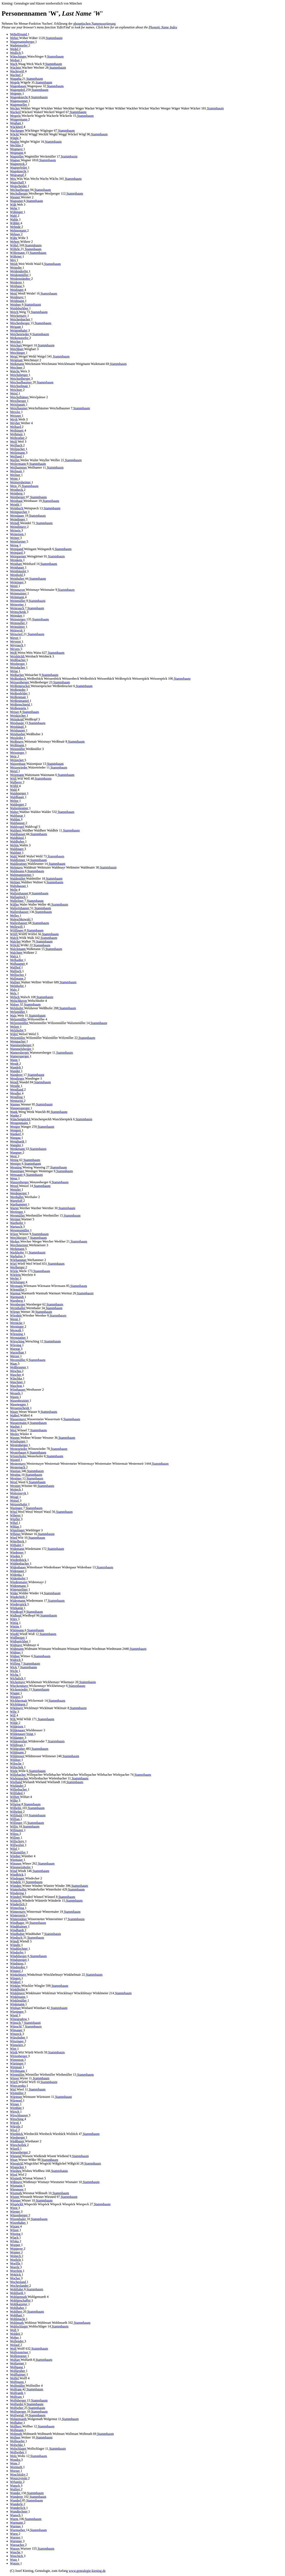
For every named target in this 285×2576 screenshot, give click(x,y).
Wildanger (17, 1737)
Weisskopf (17, 719)
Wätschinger (18, 56)
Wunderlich (18, 2508)
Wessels (15, 1393)
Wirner (15, 2104)
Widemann (17, 1548)
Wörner (15, 1312)
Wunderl (16, 2500)
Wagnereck (18, 164)
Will (13, 1715)
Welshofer (17, 1008)
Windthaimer (19, 1926)
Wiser (14, 2159)
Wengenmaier (19, 1123)
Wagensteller (19, 104)
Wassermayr (18, 1419)
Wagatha (16, 78)
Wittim (15, 1626)
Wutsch (15, 2485)
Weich (14, 312)
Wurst (14, 2533)
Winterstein (18, 1915)
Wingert (15, 1978)
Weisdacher (18, 667)
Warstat (15, 1349)
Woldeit (15, 2334)
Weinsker (16, 615)
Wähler (15, 223)
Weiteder (16, 267)
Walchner (16, 952)
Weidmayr (17, 297)
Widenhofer (18, 1578)
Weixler (15, 412)
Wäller (15, 904)
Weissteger (17, 752)
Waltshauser (18, 886)
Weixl (14, 393)
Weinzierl (16, 634)
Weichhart (17, 349)
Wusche (15, 2552)
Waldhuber (17, 841)
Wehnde (15, 227)
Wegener (16, 93)
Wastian (15, 1471)
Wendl (14, 1082)
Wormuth (16, 2467)
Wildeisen (17, 1726)
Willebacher (18, 1774)
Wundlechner (19, 2511)
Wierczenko (18, 2085)
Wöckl (14, 134)
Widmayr (16, 1645)
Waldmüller (18, 878)
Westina (15, 1474)
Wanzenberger (19, 1182)
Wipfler (15, 1519)
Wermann (16, 1286)
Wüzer (15, 2230)
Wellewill (16, 926)
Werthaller (17, 1197)
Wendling (16, 1097)
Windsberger (19, 1956)
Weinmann (17, 597)
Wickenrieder (19, 1689)
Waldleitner (18, 860)
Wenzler (16, 1189)
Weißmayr (17, 741)
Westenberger (19, 1445)
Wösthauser (18, 1389)
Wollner (15, 2437)
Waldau (15, 819)
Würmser (16, 2097)
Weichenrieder (20, 334)
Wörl (14, 1263)
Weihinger (17, 430)
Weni (14, 1156)
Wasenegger (18, 1404)
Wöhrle (15, 249)
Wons (14, 2463)
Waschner (17, 1382)
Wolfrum (16, 2396)
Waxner (15, 197)
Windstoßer (18, 1967)
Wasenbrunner (20, 1400)
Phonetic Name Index (163, 27)
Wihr (13, 1711)
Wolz (14, 2456)
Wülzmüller (18, 1852)
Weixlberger (18, 401)
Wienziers (17, 2045)
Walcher (16, 941)
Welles (15, 915)
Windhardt (17, 1930)
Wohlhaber (17, 2308)
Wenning (16, 1167)
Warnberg (16, 1300)
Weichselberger (20, 378)
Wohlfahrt (17, 2289)
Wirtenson (17, 2059)
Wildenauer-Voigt (22, 1734)
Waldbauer (17, 797)
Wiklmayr (17, 1708)
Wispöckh (17, 2204)
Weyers (15, 649)
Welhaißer (17, 960)
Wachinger (17, 130)
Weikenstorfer (19, 338)
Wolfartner (17, 2363)
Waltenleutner (19, 808)
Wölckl (15, 945)
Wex (13, 178)
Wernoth (16, 1330)
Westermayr (18, 1463)
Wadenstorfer (19, 45)
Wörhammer (18, 1260)
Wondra (15, 2459)
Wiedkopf (17, 1611)
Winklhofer (18, 1989)
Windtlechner (19, 1948)
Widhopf (16, 1615)
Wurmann (17, 2522)
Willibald (16, 1815)
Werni (14, 1319)
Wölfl (14, 934)
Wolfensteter (18, 2356)
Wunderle (16, 2504)
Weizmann (17, 775)
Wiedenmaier (19, 1582)
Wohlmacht (18, 2319)
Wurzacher (17, 2545)
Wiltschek (17, 1767)
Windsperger (19, 1960)
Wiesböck (17, 2134)
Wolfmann (17, 2382)
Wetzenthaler (19, 1504)
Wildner (15, 1760)
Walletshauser (19, 893)
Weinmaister (18, 593)
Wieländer (17, 1785)
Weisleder (17, 738)
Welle (14, 889)
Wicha (14, 1674)
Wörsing (16, 1345)
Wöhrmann (18, 252)
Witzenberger (19, 2215)
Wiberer (15, 1515)
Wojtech (16, 1489)
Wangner (16, 1152)
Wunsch (15, 2515)
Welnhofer (17, 986)
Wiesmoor (17, 2189)
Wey (13, 260)
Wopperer (17, 2248)
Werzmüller (18, 1360)
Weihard (16, 427)
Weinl (14, 586)
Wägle (14, 138)
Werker (15, 1241)
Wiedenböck (18, 1560)
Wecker (15, 108)
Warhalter (17, 1256)
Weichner (16, 367)
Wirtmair (16, 2067)
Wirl (13, 2089)
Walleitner (17, 900)
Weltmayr (16, 867)
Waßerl (15, 1415)
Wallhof (15, 967)
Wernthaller (18, 1308)
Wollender (17, 2341)
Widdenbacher (20, 1563)
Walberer (16, 782)
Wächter (16, 67)
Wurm (14, 2519)
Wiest (14, 2208)
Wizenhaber (18, 2222)
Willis (14, 1826)
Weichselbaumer (21, 382)
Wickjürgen (18, 1704)
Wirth (14, 2052)
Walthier (16, 852)
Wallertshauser (20, 908)
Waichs (15, 371)
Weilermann (18, 464)
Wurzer (15, 2548)
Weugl (14, 1497)
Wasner (15, 1437)
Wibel (14, 1523)
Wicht (14, 1671)
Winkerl (15, 1982)
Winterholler (18, 1889)
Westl (14, 1482)
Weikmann (17, 364)
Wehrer (15, 241)
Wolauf (15, 2345)
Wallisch (16, 971)
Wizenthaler (18, 2219)
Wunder (15, 2493)
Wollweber (17, 2452)
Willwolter (17, 1845)
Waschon (16, 1386)
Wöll (13, 778)
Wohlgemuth (19, 2296)
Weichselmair (19, 386)
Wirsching (17, 2119)
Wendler (16, 1093)
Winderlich (17, 1904)
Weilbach (16, 445)
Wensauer (17, 1175)
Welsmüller (18, 1012)
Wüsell (15, 2148)
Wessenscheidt (20, 1408)
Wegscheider (19, 186)
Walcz (14, 956)
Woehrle (16, 2259)
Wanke (15, 1115)
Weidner (16, 304)
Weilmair (16, 471)
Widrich (15, 1660)
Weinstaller (18, 623)
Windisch (16, 1937)
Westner (15, 1486)
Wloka (15, 2241)
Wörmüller (17, 1289)
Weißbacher (18, 660)
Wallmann (17, 978)
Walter (14, 812)
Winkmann (17, 2004)
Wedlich (16, 53)
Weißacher (17, 675)
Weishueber (18, 734)
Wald (14, 789)
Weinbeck (17, 489)
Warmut (15, 1293)
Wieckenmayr (19, 1686)
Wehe (14, 208)
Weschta (16, 1371)
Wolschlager (18, 2448)
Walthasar (17, 815)
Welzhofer (17, 1030)
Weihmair (17, 434)
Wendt (14, 1063)
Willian (15, 1819)
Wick (14, 1667)
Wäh (13, 204)
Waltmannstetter (21, 875)
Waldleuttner (19, 863)
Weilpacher (18, 449)
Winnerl (15, 1971)
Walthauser (18, 823)
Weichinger (18, 352)
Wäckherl (16, 127)
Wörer (14, 1234)
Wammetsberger (21, 1045)
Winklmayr (18, 1993)
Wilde (14, 1723)
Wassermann (18, 1423)
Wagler (15, 141)
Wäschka (16, 1378)
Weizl (14, 771)
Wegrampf (17, 175)
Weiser (15, 712)
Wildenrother (19, 1741)
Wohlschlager (19, 2326)
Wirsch (15, 2111)
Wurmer (16, 2526)
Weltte (14, 801)
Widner (15, 1656)
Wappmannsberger (22, 41)
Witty (14, 1619)
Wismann (16, 2185)
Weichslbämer (19, 397)
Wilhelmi (16, 1811)
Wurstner (16, 2541)
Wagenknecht (19, 97)
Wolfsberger (18, 2400)
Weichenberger (20, 323)
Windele (16, 1882)
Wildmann (17, 1752)
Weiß (14, 652)
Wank (14, 1112)
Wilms (14, 1834)
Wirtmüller (17, 2074)
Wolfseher (17, 2408)
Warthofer (17, 1223)
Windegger (17, 1878)
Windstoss (17, 1963)
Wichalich (17, 1678)
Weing (14, 545)
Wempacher (18, 1041)
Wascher (16, 1374)
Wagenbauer (18, 86)
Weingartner (18, 556)
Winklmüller (18, 2000)
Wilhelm (16, 1808)
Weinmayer (18, 589)
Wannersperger (20, 1108)
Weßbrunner (18, 1367)
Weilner (15, 475)
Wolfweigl (17, 2415)
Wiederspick (18, 1604)
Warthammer (19, 1204)
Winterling (17, 1908)
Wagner (15, 160)
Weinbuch (17, 508)
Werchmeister (19, 1245)
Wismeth (16, 2178)
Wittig (14, 1623)
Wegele (15, 82)
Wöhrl (14, 245)
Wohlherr (16, 2311)
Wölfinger (17, 930)
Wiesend (16, 2156)
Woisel (15, 1500)
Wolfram (16, 2389)
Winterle (16, 1900)
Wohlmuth (17, 2322)
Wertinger (17, 1212)
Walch (14, 938)
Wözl (14, 1511)
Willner (15, 1837)
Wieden (15, 1556)
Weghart (16, 123)
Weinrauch (17, 608)
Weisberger (18, 663)
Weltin (14, 845)
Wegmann (17, 152)
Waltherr (16, 830)
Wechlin (16, 145)
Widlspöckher (19, 1641)
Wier (13, 2048)
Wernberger (18, 1304)
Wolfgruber (18, 2371)
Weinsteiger (18, 619)
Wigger (15, 1693)
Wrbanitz (16, 2482)
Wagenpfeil (18, 90)
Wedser (15, 60)
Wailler (15, 460)
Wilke (14, 1800)
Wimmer (16, 1863)
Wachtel (15, 75)
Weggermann (19, 119)
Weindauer (17, 515)
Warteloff (16, 1200)
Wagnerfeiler (19, 167)
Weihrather (17, 438)
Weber (14, 38)
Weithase (16, 286)
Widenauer (17, 1571)
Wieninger (17, 2011)
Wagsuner (17, 201)
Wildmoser (17, 1756)
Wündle (15, 1945)
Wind (14, 1871)
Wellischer (17, 975)
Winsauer (16, 2030)
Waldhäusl (17, 838)
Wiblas (15, 1526)
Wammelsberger (21, 1049)
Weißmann (17, 745)
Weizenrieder (19, 767)
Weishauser (18, 730)
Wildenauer (18, 1730)
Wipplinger (18, 1530)
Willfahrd (16, 1793)
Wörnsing (17, 1334)
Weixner (16, 415)
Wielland (16, 1782)
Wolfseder (17, 2404)
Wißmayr (16, 2182)
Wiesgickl (17, 2163)
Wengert (16, 1130)
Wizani (15, 2226)
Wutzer (15, 2563)
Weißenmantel (20, 701)
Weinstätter (18, 626)
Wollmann (17, 2430)
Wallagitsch (18, 897)
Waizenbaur (18, 763)
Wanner (15, 1104)
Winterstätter (19, 1919)
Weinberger (18, 497)
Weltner (15, 882)
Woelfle (15, 2263)
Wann (14, 1060)
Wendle (15, 1086)
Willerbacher (19, 1789)
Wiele (14, 1771)
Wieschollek (18, 2145)
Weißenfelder (19, 693)
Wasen (14, 1397)
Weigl (14, 356)
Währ (14, 238)
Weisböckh (17, 656)
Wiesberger (18, 2137)
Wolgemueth (18, 2419)
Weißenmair (18, 697)
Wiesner (15, 2200)
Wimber (15, 1856)
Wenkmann (18, 1149)
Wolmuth (16, 2433)
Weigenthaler (19, 330)
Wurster (15, 2537)
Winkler (15, 1985)
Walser (15, 1004)
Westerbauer (18, 1452)
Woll (13, 2330)
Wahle (14, 219)
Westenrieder (19, 1449)
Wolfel (15, 2378)
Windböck (17, 1874)
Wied (14, 1537)
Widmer (15, 1652)
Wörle (14, 1271)
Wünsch (15, 2022)
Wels (13, 993)
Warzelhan (17, 1352)
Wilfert (15, 1797)
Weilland (16, 456)
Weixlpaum (18, 404)
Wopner (15, 2252)
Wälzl (14, 1034)
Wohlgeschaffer (21, 2300)
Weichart (16, 345)
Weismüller (18, 749)
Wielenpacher (19, 1778)
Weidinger (17, 290)
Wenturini (17, 1100)
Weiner (15, 538)
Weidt (14, 264)
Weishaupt (17, 723)
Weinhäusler (18, 571)
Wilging (15, 1804)
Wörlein (15, 1274)
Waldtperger (18, 793)
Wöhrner (16, 256)
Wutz (14, 2559)
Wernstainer (18, 1337)
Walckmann (18, 949)
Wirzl (14, 2130)
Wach (14, 64)
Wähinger (17, 212)
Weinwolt (16, 630)
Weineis (15, 530)
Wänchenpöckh (20, 1119)
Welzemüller (18, 1019)
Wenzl (14, 1186)
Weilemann (18, 452)
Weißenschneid (20, 704)
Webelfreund (19, 34)
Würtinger (17, 2063)
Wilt (13, 1719)
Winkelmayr (18, 1974)
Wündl (15, 1941)
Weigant (16, 327)
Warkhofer (17, 1252)
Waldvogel (17, 826)
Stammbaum (53, 38)
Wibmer (15, 1534)
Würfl (14, 2082)
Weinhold (16, 575)
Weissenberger (20, 682)
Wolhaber (16, 2422)
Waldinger (17, 849)
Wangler (16, 1145)
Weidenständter (20, 278)
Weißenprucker (20, 686)
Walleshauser (19, 923)
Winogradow (19, 2019)
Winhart (15, 2008)
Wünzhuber (18, 2037)
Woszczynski (19, 2478)
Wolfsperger (18, 2411)
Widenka (16, 1574)
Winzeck (16, 2034)
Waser (14, 1411)
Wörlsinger (18, 1282)
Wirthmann (18, 2071)
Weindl (15, 523)
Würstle (15, 2126)
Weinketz (16, 560)
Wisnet (15, 2197)
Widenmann (18, 1586)
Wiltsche (16, 1763)
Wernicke (16, 1323)
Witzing (15, 2234)
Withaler (16, 1545)
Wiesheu (16, 2171)
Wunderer (17, 2496)
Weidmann (17, 301)
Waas (14, 1363)
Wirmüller (17, 2093)
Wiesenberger (19, 2152)
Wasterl (15, 1460)
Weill (14, 441)
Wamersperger (20, 1056)
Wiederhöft (18, 1597)
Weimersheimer (21, 482)
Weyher (15, 423)
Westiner (16, 1478)
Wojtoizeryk (18, 1493)
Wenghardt (17, 1141)
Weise (14, 671)
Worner (15, 2471)
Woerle (15, 2267)
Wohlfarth (17, 2293)
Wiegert (15, 1697)
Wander (15, 1071)
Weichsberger (19, 375)
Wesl (13, 1430)
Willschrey (17, 1841)
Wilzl (14, 1848)
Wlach (14, 2237)
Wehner (15, 234)
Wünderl (16, 1897)
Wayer (14, 638)
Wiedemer (17, 1552)
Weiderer (16, 282)
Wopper (15, 2245)
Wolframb (17, 2393)
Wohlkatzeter (19, 2304)
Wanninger (17, 1171)
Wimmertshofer (21, 1867)
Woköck (16, 2274)
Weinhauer (17, 567)
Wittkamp (17, 1608)
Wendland (17, 1089)
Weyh (14, 419)
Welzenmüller (19, 1023)
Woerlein (16, 2271)
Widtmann (17, 1648)
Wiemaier (16, 1860)
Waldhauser (18, 834)
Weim (14, 478)
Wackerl (16, 112)
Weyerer (16, 641)
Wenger (15, 1126)
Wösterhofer (18, 1456)
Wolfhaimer (18, 2374)
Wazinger (16, 1508)
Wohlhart (16, 2315)
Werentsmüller (20, 1230)
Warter (15, 1208)
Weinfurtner (18, 541)
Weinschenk (18, 612)
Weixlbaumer (19, 408)
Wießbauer (17, 2141)
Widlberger (18, 1637)
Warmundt (17, 1297)
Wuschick (17, 2556)
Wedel (14, 49)
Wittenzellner (19, 1589)
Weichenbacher (20, 319)
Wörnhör (16, 1315)
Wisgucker (17, 2167)
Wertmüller (18, 1215)
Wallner (15, 982)
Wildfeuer (17, 1745)
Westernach (18, 1467)
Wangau (15, 1137)
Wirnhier (16, 2108)
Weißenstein (18, 708)
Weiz (13, 756)
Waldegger (17, 804)
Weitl (14, 293)
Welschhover (19, 1000)
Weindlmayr (18, 526)
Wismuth (16, 2193)
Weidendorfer (19, 271)
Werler (15, 1278)
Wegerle (16, 115)
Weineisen (17, 534)
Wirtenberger (19, 2056)
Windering (17, 1893)
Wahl (14, 215)
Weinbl (15, 504)
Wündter (16, 1885)
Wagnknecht (18, 171)
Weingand (17, 549)
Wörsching (17, 1341)
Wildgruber (18, 1748)
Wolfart (15, 2359)
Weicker (16, 341)
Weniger (16, 1163)
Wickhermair (19, 1700)
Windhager (17, 1922)
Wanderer (16, 1075)
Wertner (15, 1219)
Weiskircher (18, 715)
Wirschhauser (19, 2115)
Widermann (18, 1600)
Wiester (15, 2211)
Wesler (15, 1434)
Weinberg (16, 493)
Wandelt (16, 1067)
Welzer (15, 1026)
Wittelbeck (17, 1541)
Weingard (16, 552)
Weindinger (18, 519)
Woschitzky (18, 2474)
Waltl (14, 856)
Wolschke (17, 2445)
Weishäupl (17, 726)
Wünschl (16, 2026)
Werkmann (17, 1249)
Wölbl (14, 786)
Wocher (15, 2278)
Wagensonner (19, 101)
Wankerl (16, 1134)
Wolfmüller (18, 2385)
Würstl (15, 2122)
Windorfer (17, 1952)
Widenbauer (18, 1567)
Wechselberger (20, 190)
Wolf (13, 2348)
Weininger (17, 582)
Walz (13, 1015)
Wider (14, 1593)
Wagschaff (17, 182)
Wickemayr (18, 1682)
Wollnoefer (18, 2441)
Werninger (17, 1326)
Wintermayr (18, 1911)
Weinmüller (18, 601)
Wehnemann (18, 230)
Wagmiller (17, 156)
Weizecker (17, 760)
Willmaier (17, 1830)
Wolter (15, 2337)
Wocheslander (19, 2285)
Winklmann (18, 1997)
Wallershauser (19, 912)
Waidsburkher (19, 308)
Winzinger (17, 2041)
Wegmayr (16, 149)
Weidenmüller (19, 275)
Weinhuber (17, 578)
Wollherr (16, 2426)
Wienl (14, 2015)
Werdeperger (19, 1193)
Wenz (14, 1178)
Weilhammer (19, 467)
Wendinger (17, 1078)
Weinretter (17, 604)
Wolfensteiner (19, 2352)
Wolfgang (17, 2367)
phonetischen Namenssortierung (94, 23)
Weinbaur (16, 501)
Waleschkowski (20, 919)
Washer (15, 1426)
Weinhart (16, 564)
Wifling (15, 1663)
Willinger (16, 1823)
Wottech (16, 2256)
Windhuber (17, 1934)
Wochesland (18, 2282)
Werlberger (17, 1267)
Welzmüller (18, 1037)
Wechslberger (19, 193)
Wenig (14, 1160)
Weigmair (16, 360)
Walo (14, 989)
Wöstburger (18, 1441)
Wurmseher (18, 2530)
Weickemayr (18, 315)
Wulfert (15, 2489)
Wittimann (17, 1630)
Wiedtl (15, 1634)
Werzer (15, 1356)
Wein (14, 486)
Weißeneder (18, 689)
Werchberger (19, 1237)
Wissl (14, 2174)
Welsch (15, 997)
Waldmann (17, 871)
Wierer (15, 2078)
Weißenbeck (18, 678)
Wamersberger (20, 1052)
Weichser (16, 389)
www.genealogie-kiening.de (87, 2571)
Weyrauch (17, 645)
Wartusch (16, 1226)
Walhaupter (18, 963)
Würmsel (16, 2100)
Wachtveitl (17, 71)
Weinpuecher (19, 512)
